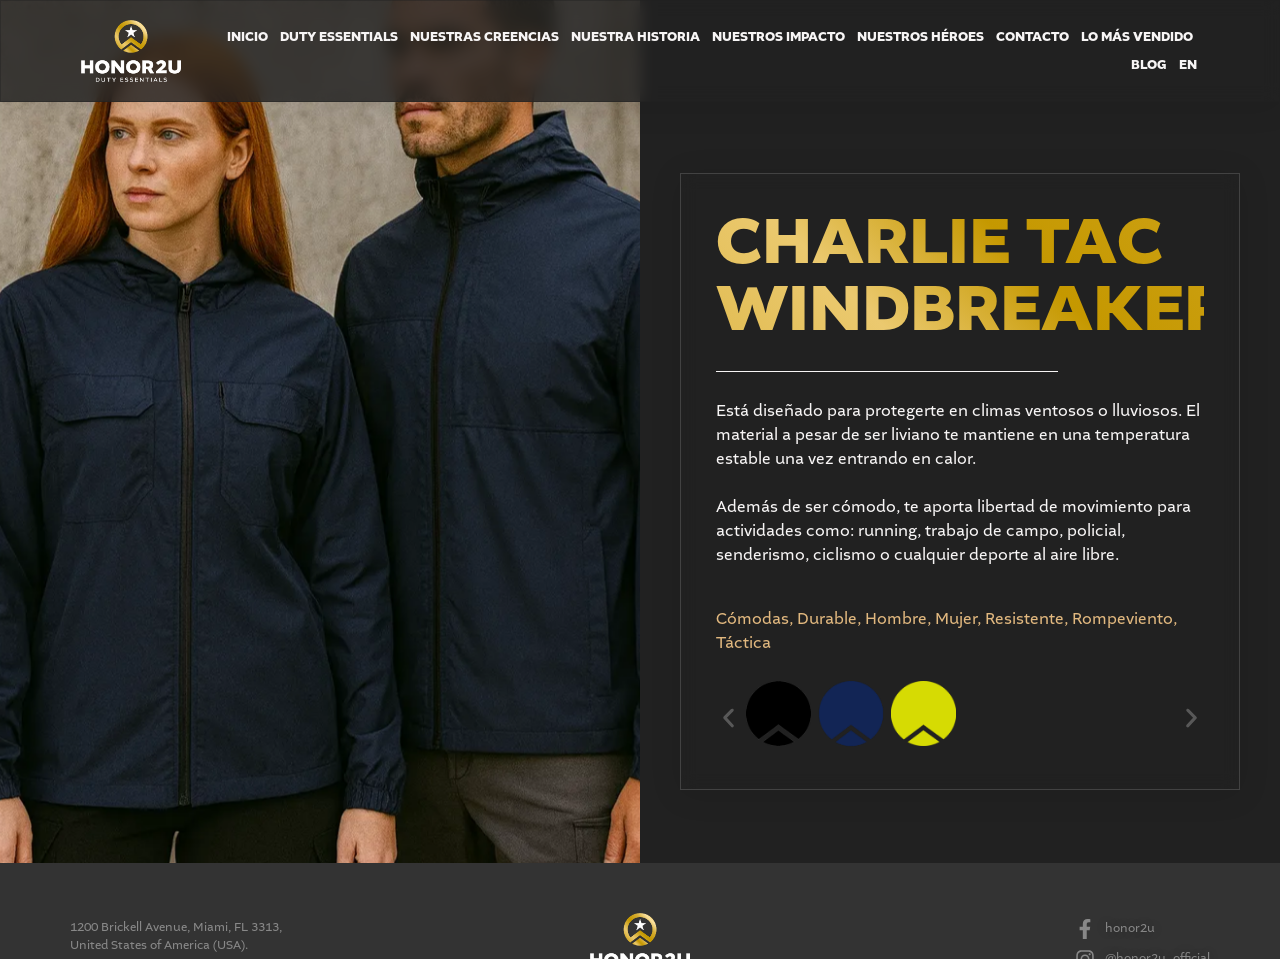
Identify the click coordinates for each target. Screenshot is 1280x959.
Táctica (743, 643)
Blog (1149, 65)
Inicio (247, 37)
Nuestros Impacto (778, 37)
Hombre (896, 619)
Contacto (1032, 37)
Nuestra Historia (635, 37)
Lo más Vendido (1137, 37)
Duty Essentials (339, 37)
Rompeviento (1122, 619)
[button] (728, 717)
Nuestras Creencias (484, 37)
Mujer (956, 619)
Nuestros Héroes (920, 37)
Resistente (1024, 619)
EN (1188, 65)
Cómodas (752, 619)
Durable (827, 619)
